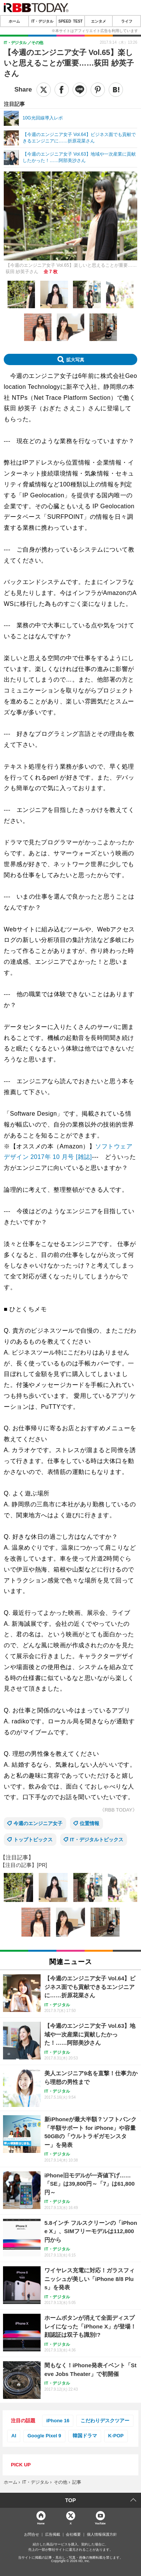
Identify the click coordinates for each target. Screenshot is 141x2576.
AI (13, 2435)
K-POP (116, 2435)
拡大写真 (75, 359)
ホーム (14, 21)
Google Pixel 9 (44, 2435)
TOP (70, 2500)
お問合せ (31, 2534)
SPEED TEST (70, 21)
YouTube (100, 2523)
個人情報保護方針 (102, 2534)
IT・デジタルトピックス (96, 1839)
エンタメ (98, 21)
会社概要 (73, 2534)
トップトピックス (33, 1839)
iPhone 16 (57, 2420)
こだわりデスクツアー (104, 2420)
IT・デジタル (42, 21)
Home (41, 2523)
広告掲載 (52, 2534)
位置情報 (89, 1823)
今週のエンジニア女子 (38, 1823)
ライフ (126, 21)
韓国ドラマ (85, 2435)
